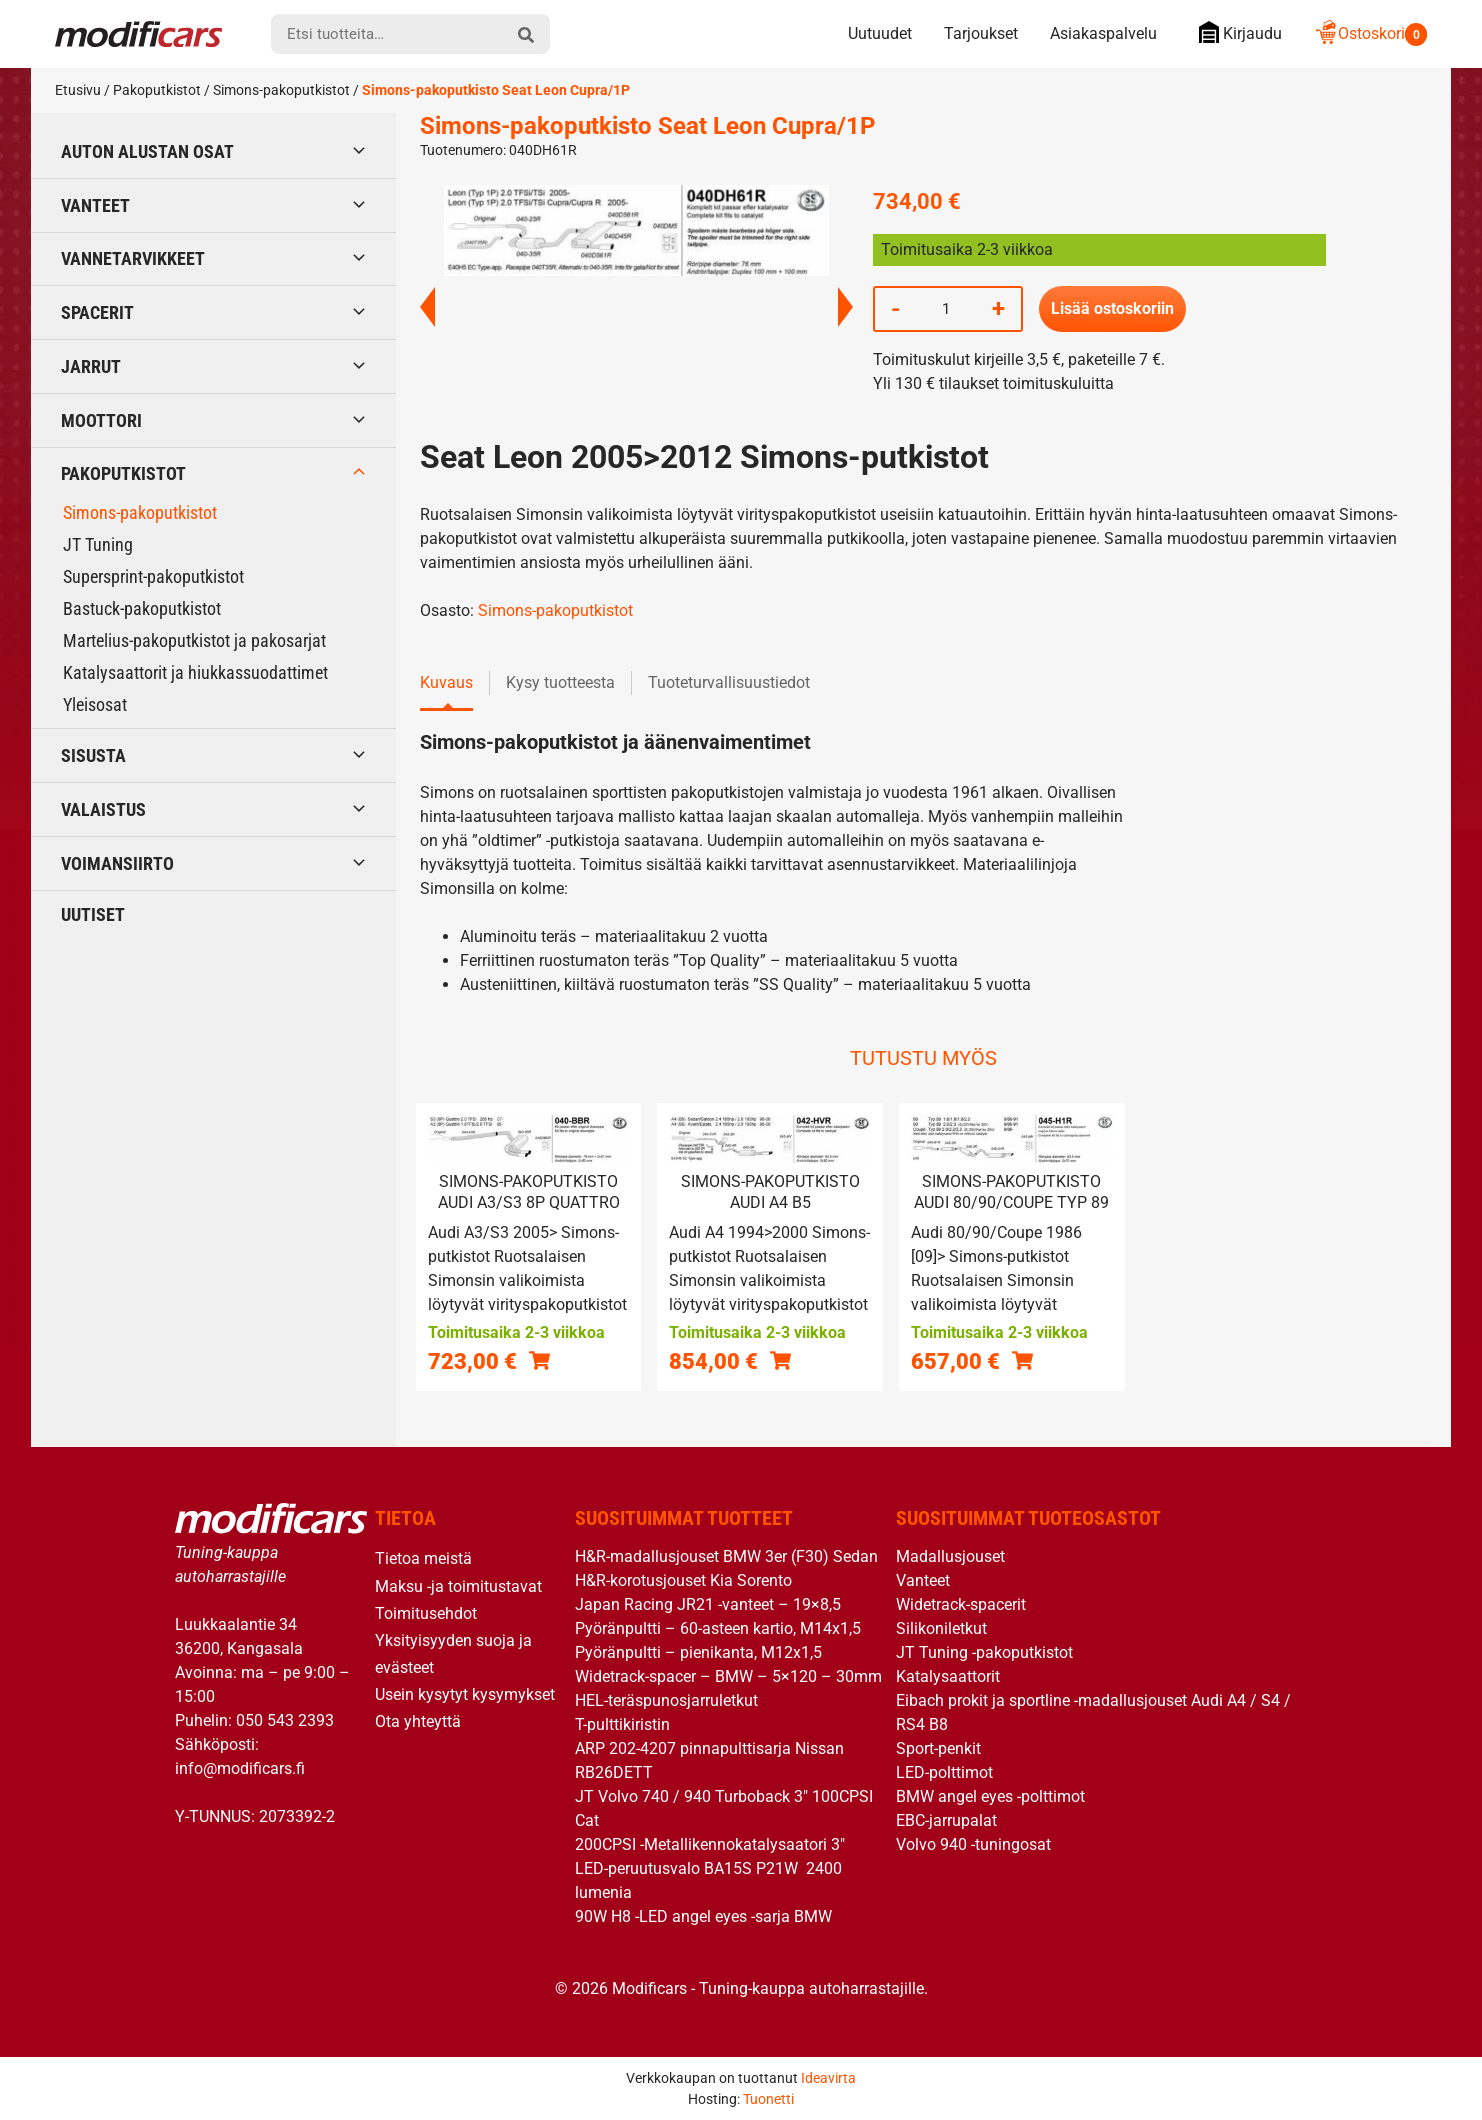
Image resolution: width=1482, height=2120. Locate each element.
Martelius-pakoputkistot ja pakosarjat (194, 640)
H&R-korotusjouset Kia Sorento (683, 1580)
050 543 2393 (285, 1720)
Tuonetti (768, 2099)
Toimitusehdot (426, 1613)
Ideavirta (828, 2078)
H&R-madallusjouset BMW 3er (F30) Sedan (726, 1556)
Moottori (101, 420)
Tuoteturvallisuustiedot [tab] (729, 682)
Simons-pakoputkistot (281, 90)
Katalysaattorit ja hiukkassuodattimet (195, 672)
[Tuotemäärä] (946, 309)
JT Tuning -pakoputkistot (984, 1652)
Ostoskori (1370, 33)
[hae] (526, 34)
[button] (539, 1360)
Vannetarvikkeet (133, 258)
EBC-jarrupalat (946, 1820)
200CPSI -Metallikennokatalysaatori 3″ (710, 1844)
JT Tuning (98, 544)
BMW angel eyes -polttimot (990, 1796)
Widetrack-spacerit (961, 1604)
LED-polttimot (944, 1772)
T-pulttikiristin (622, 1724)
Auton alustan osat (147, 151)
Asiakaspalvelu (1103, 33)
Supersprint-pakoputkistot (153, 576)
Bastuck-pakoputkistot (142, 608)
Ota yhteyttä (418, 1721)
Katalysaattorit (948, 1676)
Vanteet (95, 205)
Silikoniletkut (941, 1628)
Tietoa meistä (423, 1558)
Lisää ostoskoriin (1112, 308)
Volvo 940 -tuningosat (973, 1844)
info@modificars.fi (240, 1768)
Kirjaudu (1235, 32)
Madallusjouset (950, 1556)
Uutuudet (880, 33)
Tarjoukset (981, 33)
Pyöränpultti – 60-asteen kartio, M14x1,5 (718, 1628)
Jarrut (91, 366)
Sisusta (93, 755)
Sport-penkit (938, 1748)
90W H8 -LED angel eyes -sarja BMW (703, 1916)
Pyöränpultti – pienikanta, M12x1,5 (698, 1652)
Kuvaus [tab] (446, 682)
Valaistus (103, 809)
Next (845, 307)
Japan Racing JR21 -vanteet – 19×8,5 (708, 1604)
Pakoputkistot (157, 90)
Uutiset (93, 914)
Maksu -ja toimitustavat (458, 1586)
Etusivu (78, 90)
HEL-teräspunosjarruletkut (666, 1700)
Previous (427, 307)
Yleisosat (95, 704)
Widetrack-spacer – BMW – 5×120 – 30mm (728, 1676)
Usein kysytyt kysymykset (465, 1694)
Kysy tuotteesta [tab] (560, 682)
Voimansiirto (117, 863)
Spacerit (97, 312)
